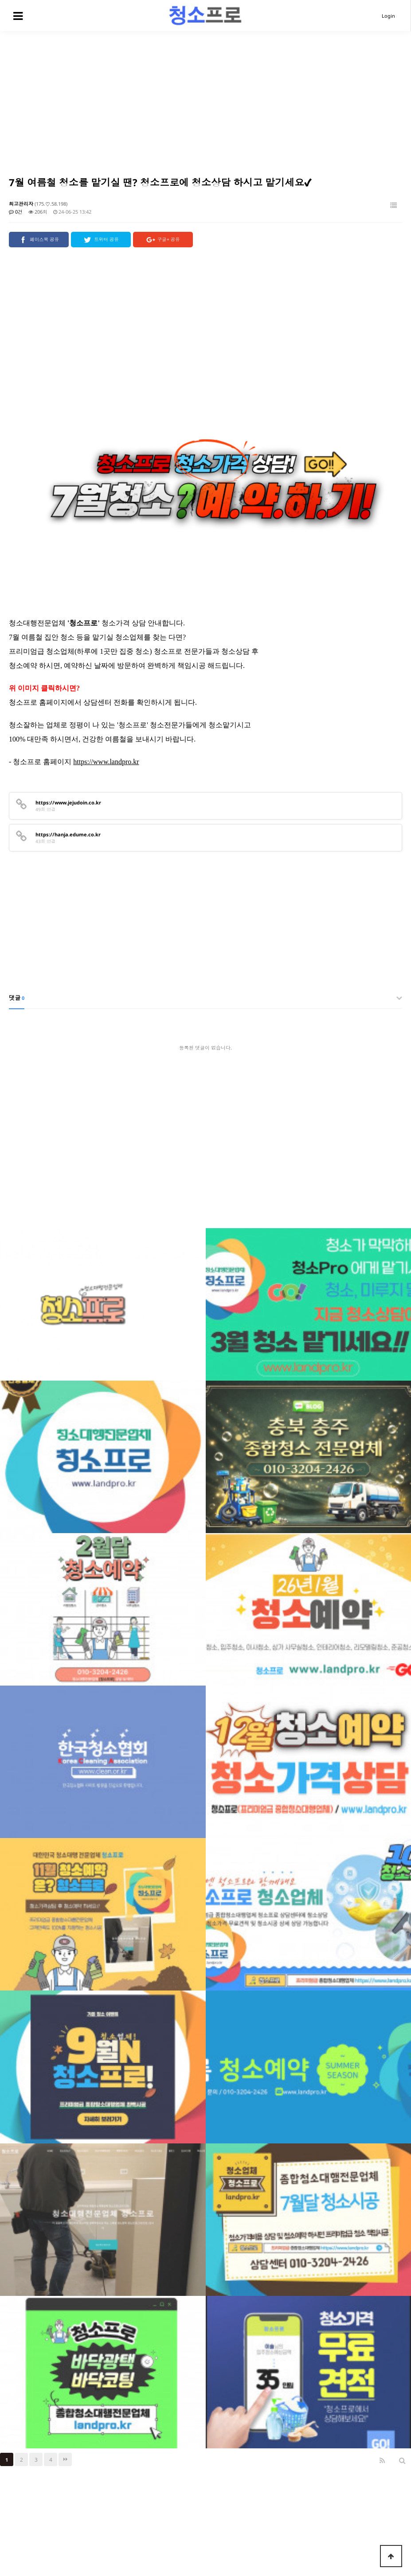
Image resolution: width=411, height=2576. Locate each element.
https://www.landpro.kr (106, 714)
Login (388, 15)
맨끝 (65, 2412)
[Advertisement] (205, 97)
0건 (16, 211)
